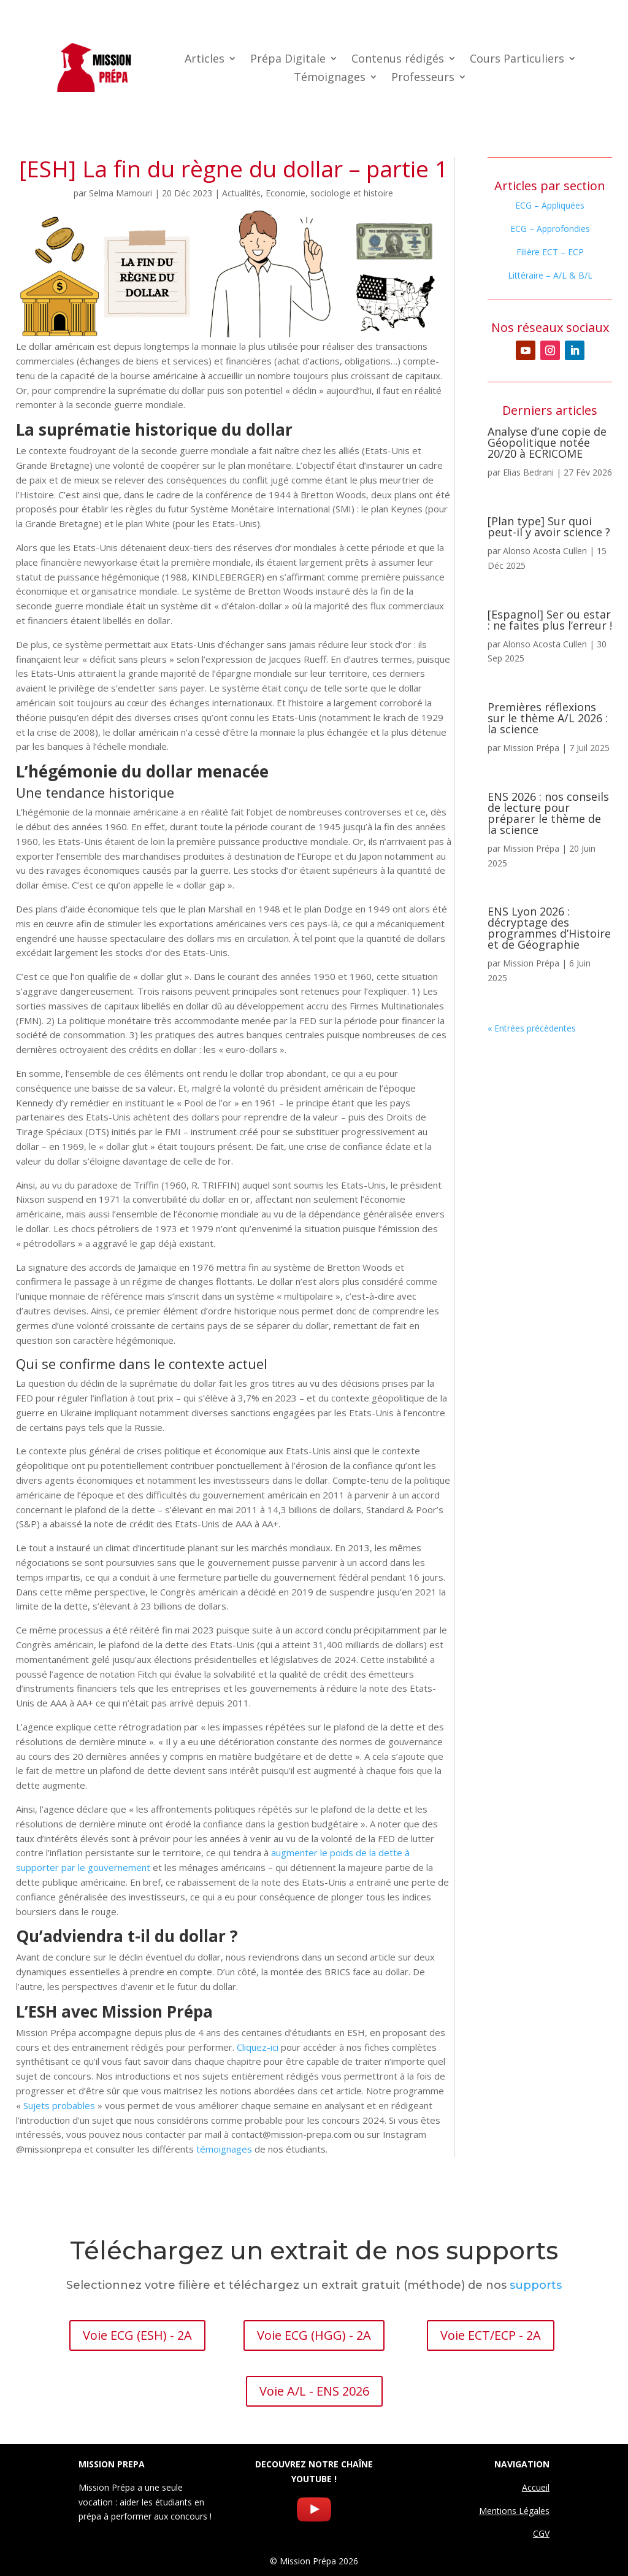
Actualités (241, 193)
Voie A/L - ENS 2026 (314, 2391)
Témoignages (330, 78)
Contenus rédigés (397, 60)
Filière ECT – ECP (550, 252)
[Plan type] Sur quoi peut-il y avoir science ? (549, 526)
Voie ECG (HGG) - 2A (314, 2335)
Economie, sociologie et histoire (329, 193)
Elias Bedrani (528, 472)
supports (536, 2285)
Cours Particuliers (517, 60)
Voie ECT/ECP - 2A (490, 2335)
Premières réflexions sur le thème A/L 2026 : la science (548, 718)
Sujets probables (59, 2105)
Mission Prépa (531, 748)
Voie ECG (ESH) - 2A (137, 2335)
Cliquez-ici (257, 2047)
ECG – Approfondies (550, 228)
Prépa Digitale (288, 60)
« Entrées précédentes (532, 1028)
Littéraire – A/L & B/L (550, 275)
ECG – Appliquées (549, 205)
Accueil (536, 2487)
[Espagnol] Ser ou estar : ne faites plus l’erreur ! (550, 620)
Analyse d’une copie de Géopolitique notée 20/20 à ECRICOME (547, 442)
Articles (204, 60)
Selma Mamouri (120, 193)
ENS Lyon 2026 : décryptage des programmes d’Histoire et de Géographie (549, 928)
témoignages (224, 2149)
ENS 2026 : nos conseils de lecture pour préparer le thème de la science (548, 813)
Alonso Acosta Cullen (545, 551)
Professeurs (422, 78)
